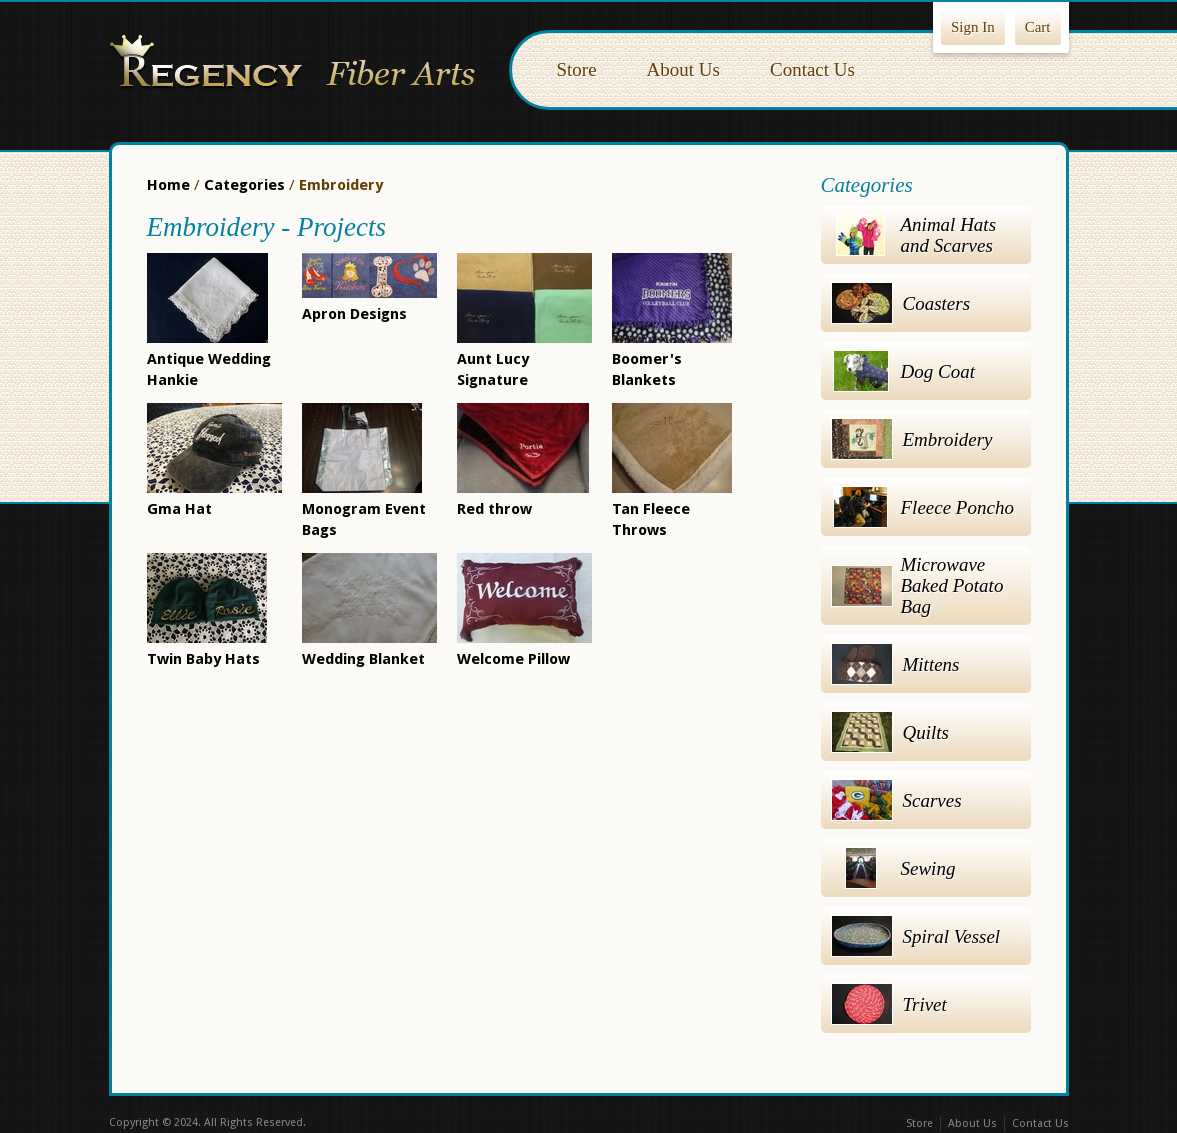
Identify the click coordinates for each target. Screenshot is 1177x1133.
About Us (683, 69)
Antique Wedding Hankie (209, 359)
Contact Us (812, 69)
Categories (244, 185)
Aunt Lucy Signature (524, 359)
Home (168, 185)
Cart (1038, 27)
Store (577, 69)
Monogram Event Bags (364, 509)
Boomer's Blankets (672, 359)
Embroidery (341, 185)
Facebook (547, 1124)
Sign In (973, 27)
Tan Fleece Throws (672, 509)
